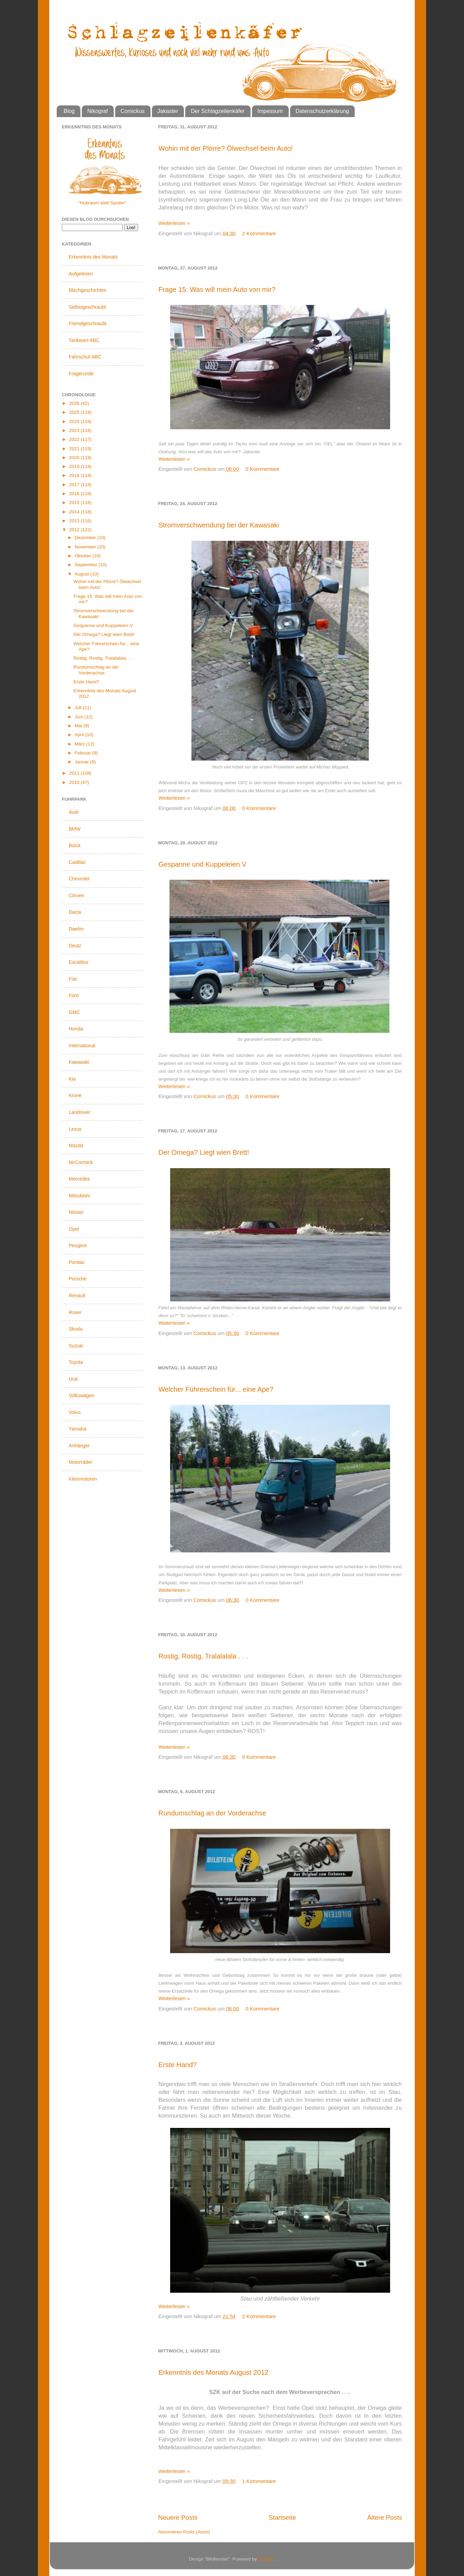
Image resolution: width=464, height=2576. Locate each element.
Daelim (76, 929)
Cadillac (77, 862)
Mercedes (79, 1179)
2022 (75, 439)
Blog (69, 111)
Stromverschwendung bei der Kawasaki (218, 525)
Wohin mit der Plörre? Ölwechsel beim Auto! (225, 148)
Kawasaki (79, 1062)
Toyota (76, 1362)
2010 (75, 782)
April (80, 734)
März (80, 743)
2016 (75, 493)
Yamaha (77, 1429)
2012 (75, 529)
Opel (74, 1229)
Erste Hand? (177, 2064)
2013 (75, 520)
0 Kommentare (262, 469)
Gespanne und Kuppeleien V (202, 864)
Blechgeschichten (88, 290)
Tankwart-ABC (84, 340)
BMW (74, 829)
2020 (75, 457)
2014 (75, 511)
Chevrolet (79, 878)
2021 (75, 448)
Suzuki (76, 1345)
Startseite (282, 2517)
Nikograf (97, 111)
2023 (75, 430)
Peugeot (78, 1245)
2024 (75, 421)
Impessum (270, 111)
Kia (72, 1079)
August (82, 574)
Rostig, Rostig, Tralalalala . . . (203, 1656)
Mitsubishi (79, 1195)
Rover (75, 1312)
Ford (74, 995)
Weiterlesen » (174, 223)
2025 (75, 412)
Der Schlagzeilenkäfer (218, 111)
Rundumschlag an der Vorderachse (212, 1813)
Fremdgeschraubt (88, 323)
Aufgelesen (81, 273)
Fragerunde (81, 373)
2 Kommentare (259, 233)
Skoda (75, 1329)
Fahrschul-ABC (85, 357)
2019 (75, 466)
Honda (76, 1028)
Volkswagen (82, 1395)
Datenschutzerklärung (322, 111)
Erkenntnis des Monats (93, 257)
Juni (80, 716)
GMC (74, 1012)
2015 (75, 502)
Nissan (76, 1212)
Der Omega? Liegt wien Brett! (203, 1152)
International (82, 1045)
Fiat (73, 979)
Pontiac (77, 1262)
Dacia (75, 912)
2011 (75, 773)
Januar (82, 761)
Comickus (133, 111)
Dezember (86, 537)
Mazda (76, 1145)
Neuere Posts (177, 2517)
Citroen (76, 895)
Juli (79, 707)
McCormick (81, 1162)
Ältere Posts (384, 2517)
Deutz (75, 945)
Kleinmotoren (83, 1479)
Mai (79, 725)
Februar (83, 752)
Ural (73, 1379)
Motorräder (80, 1462)
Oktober (83, 555)
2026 (75, 403)
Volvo (74, 1412)
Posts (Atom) (196, 2531)
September (87, 564)
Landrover (79, 1112)
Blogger (266, 2559)
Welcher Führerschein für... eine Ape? (215, 1389)
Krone (75, 1095)
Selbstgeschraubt (87, 307)
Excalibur (79, 962)
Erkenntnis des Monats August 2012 (213, 2372)
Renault (77, 1295)
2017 (75, 484)
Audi (73, 812)
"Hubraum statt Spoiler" (102, 202)
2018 (75, 475)
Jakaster (167, 111)
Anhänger (79, 1445)
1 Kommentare (259, 2481)
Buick (74, 845)
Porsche (77, 1278)
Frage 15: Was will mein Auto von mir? (217, 289)
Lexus (75, 1129)
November (86, 546)
